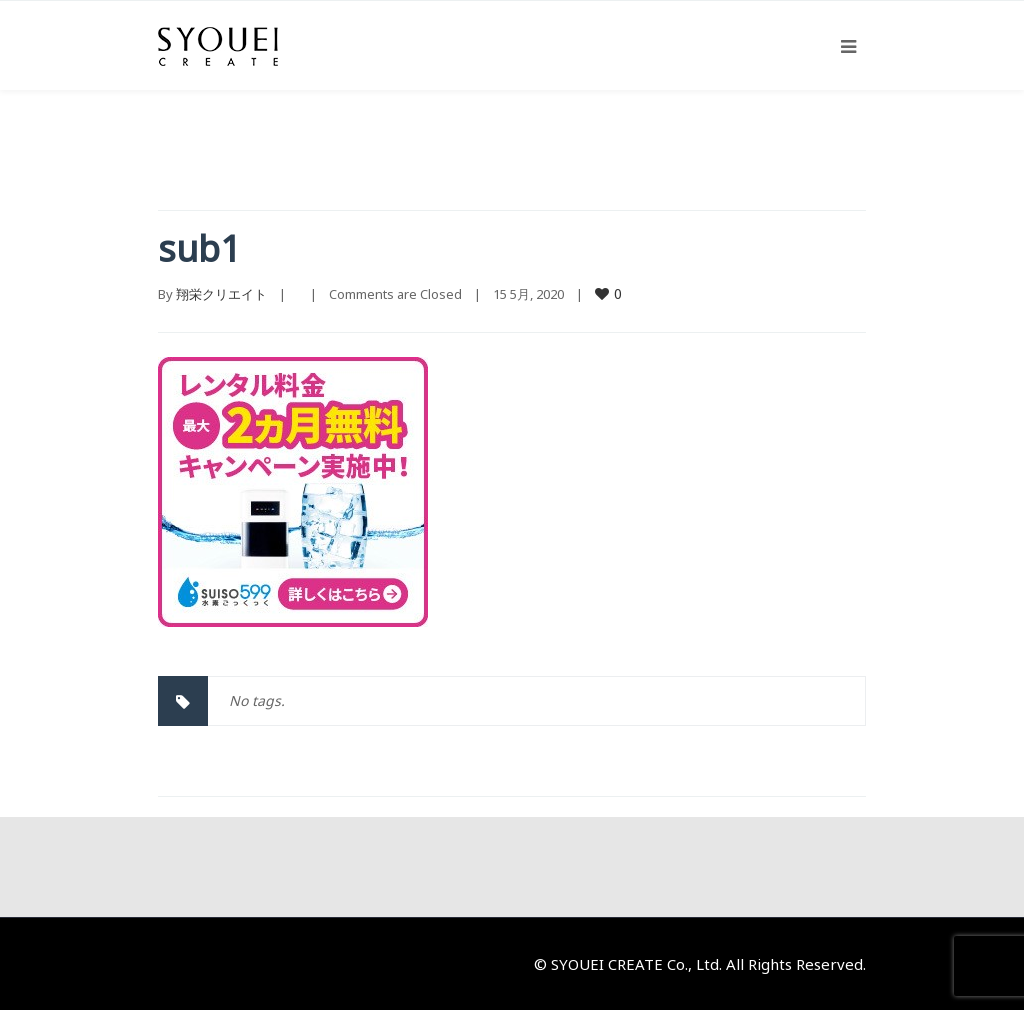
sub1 (199, 248)
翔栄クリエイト (221, 294)
